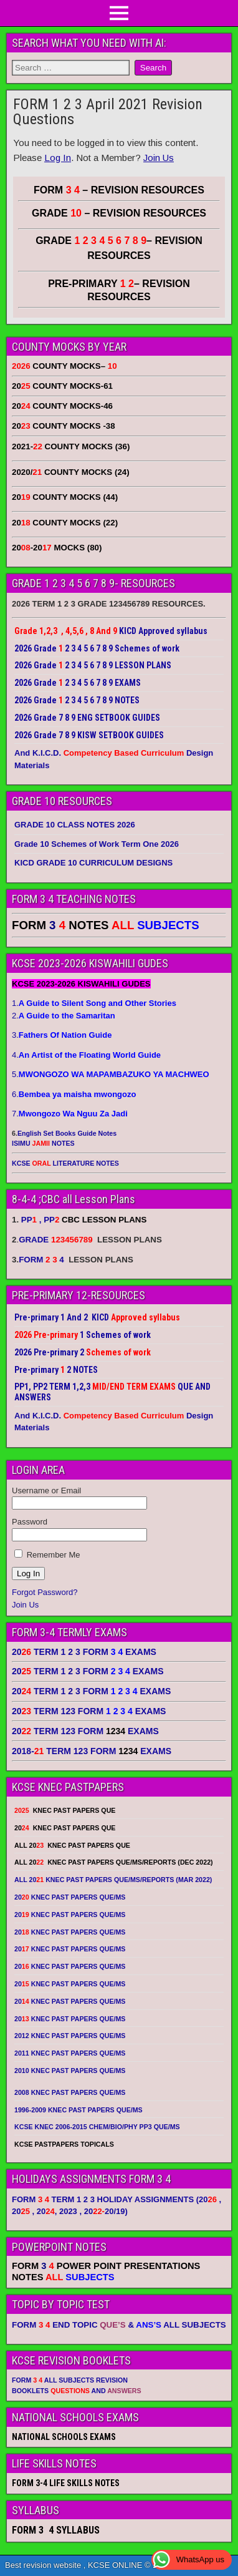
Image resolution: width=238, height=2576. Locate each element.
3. (62, 1035)
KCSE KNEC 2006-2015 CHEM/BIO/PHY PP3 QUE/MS (97, 2126)
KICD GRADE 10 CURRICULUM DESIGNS (93, 862)
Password (29, 1521)
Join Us (158, 157)
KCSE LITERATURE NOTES (65, 1163)
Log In (57, 157)
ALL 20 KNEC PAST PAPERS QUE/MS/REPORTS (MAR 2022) (113, 1879)
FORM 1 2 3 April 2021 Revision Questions (107, 111)
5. (110, 1074)
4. (86, 1055)
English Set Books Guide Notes (67, 1133)
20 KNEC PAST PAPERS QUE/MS (69, 1897)
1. (94, 1003)
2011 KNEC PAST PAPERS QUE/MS (69, 2053)
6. (74, 1094)
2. (63, 1015)
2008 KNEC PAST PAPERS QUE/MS (69, 2092)
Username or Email (46, 1490)
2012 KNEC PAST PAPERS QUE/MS (69, 2035)
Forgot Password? (45, 1592)
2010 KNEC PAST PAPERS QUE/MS (69, 2070)
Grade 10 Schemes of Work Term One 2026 (96, 844)
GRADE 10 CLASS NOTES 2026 (74, 824)
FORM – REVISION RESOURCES (119, 190)
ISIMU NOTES (43, 1143)
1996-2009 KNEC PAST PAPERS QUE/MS (78, 2110)
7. (70, 1113)
